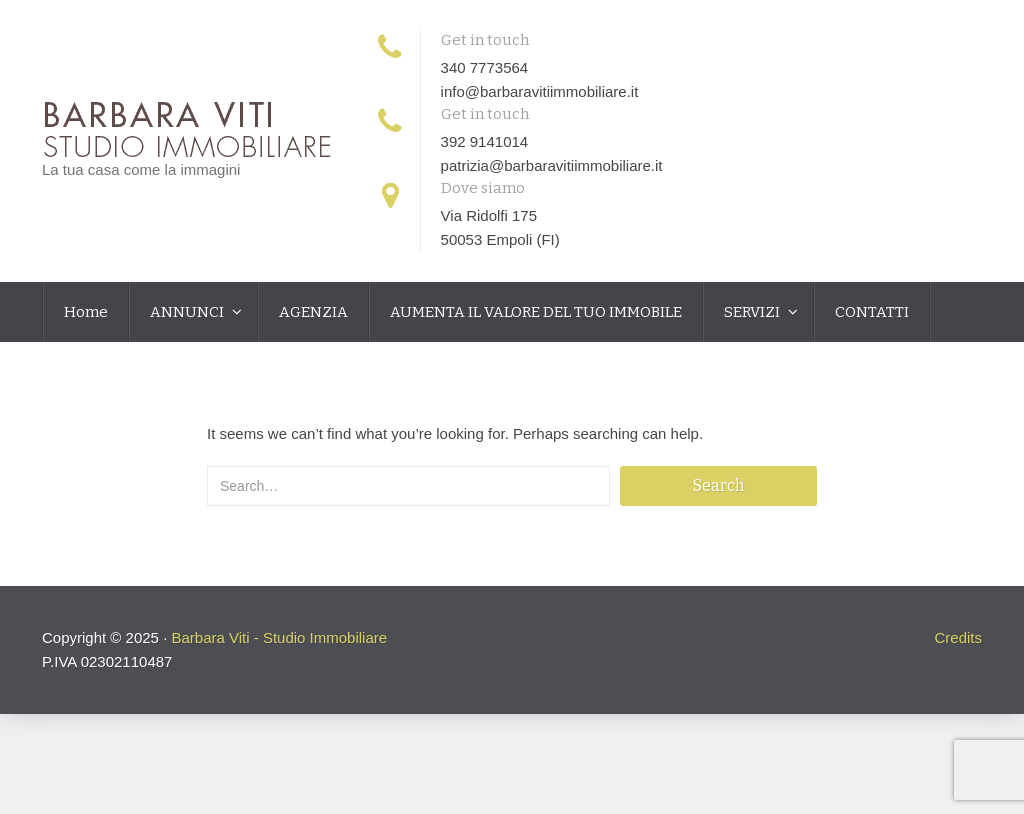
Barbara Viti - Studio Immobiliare (279, 637)
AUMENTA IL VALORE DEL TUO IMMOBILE (536, 312)
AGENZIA (313, 312)
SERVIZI (753, 312)
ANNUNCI (188, 312)
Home (86, 312)
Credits (958, 637)
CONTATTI (872, 312)
